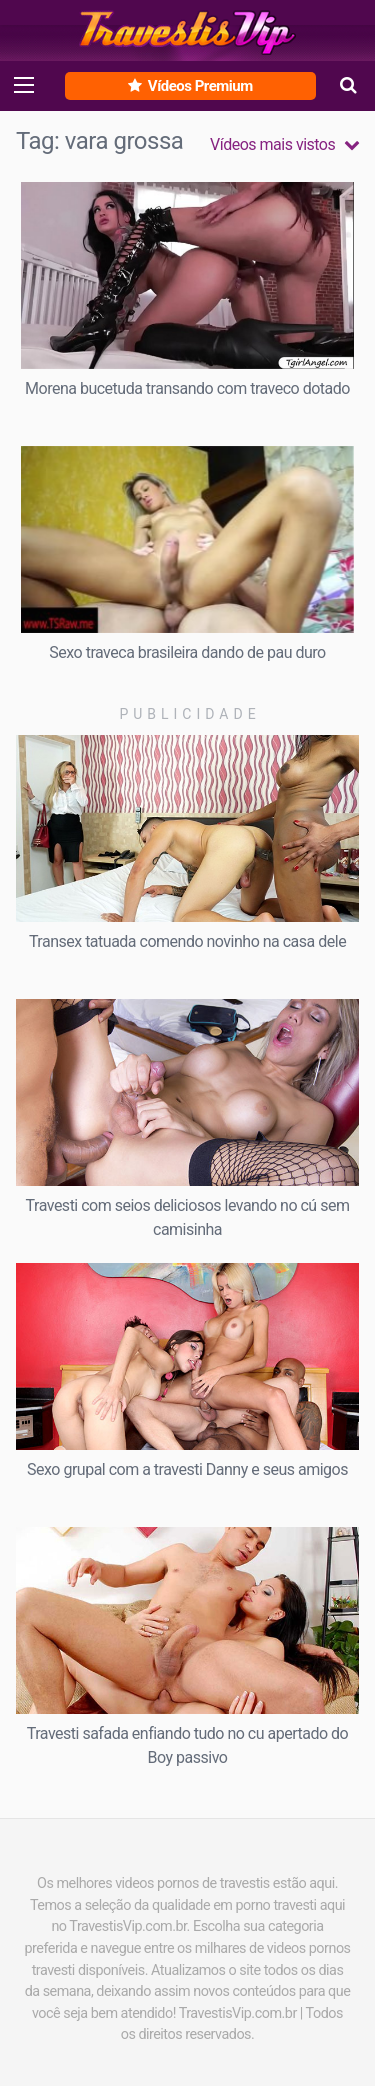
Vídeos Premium (190, 86)
